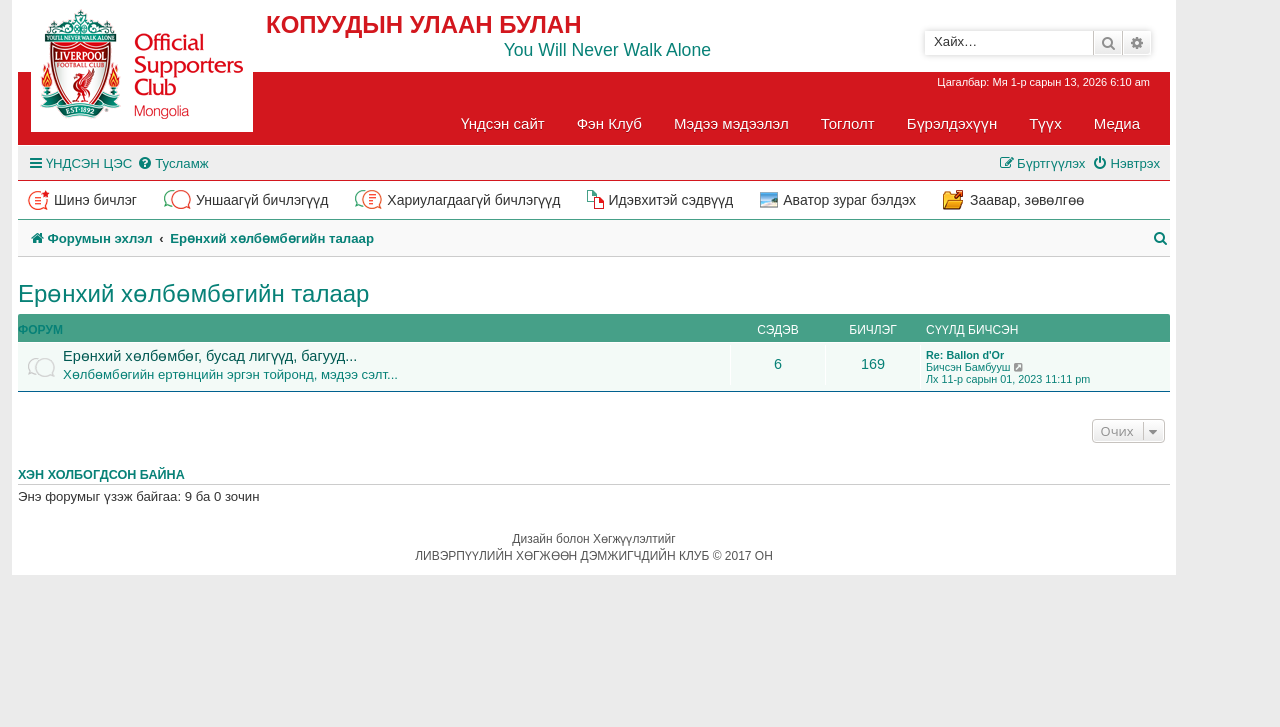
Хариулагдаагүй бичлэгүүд (473, 200)
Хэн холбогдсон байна (101, 475)
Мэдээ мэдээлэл (731, 123)
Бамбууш (988, 367)
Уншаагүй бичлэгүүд (262, 200)
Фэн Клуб (609, 123)
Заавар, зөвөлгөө (1027, 200)
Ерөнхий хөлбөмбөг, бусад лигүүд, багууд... (210, 356)
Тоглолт (848, 123)
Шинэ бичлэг (95, 200)
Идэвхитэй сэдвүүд (670, 200)
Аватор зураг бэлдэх (849, 200)
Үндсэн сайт (503, 123)
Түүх (1045, 123)
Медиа (1117, 123)
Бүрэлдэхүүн (952, 123)
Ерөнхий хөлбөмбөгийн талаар (193, 293)
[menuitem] (172, 163)
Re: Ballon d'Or (965, 355)
